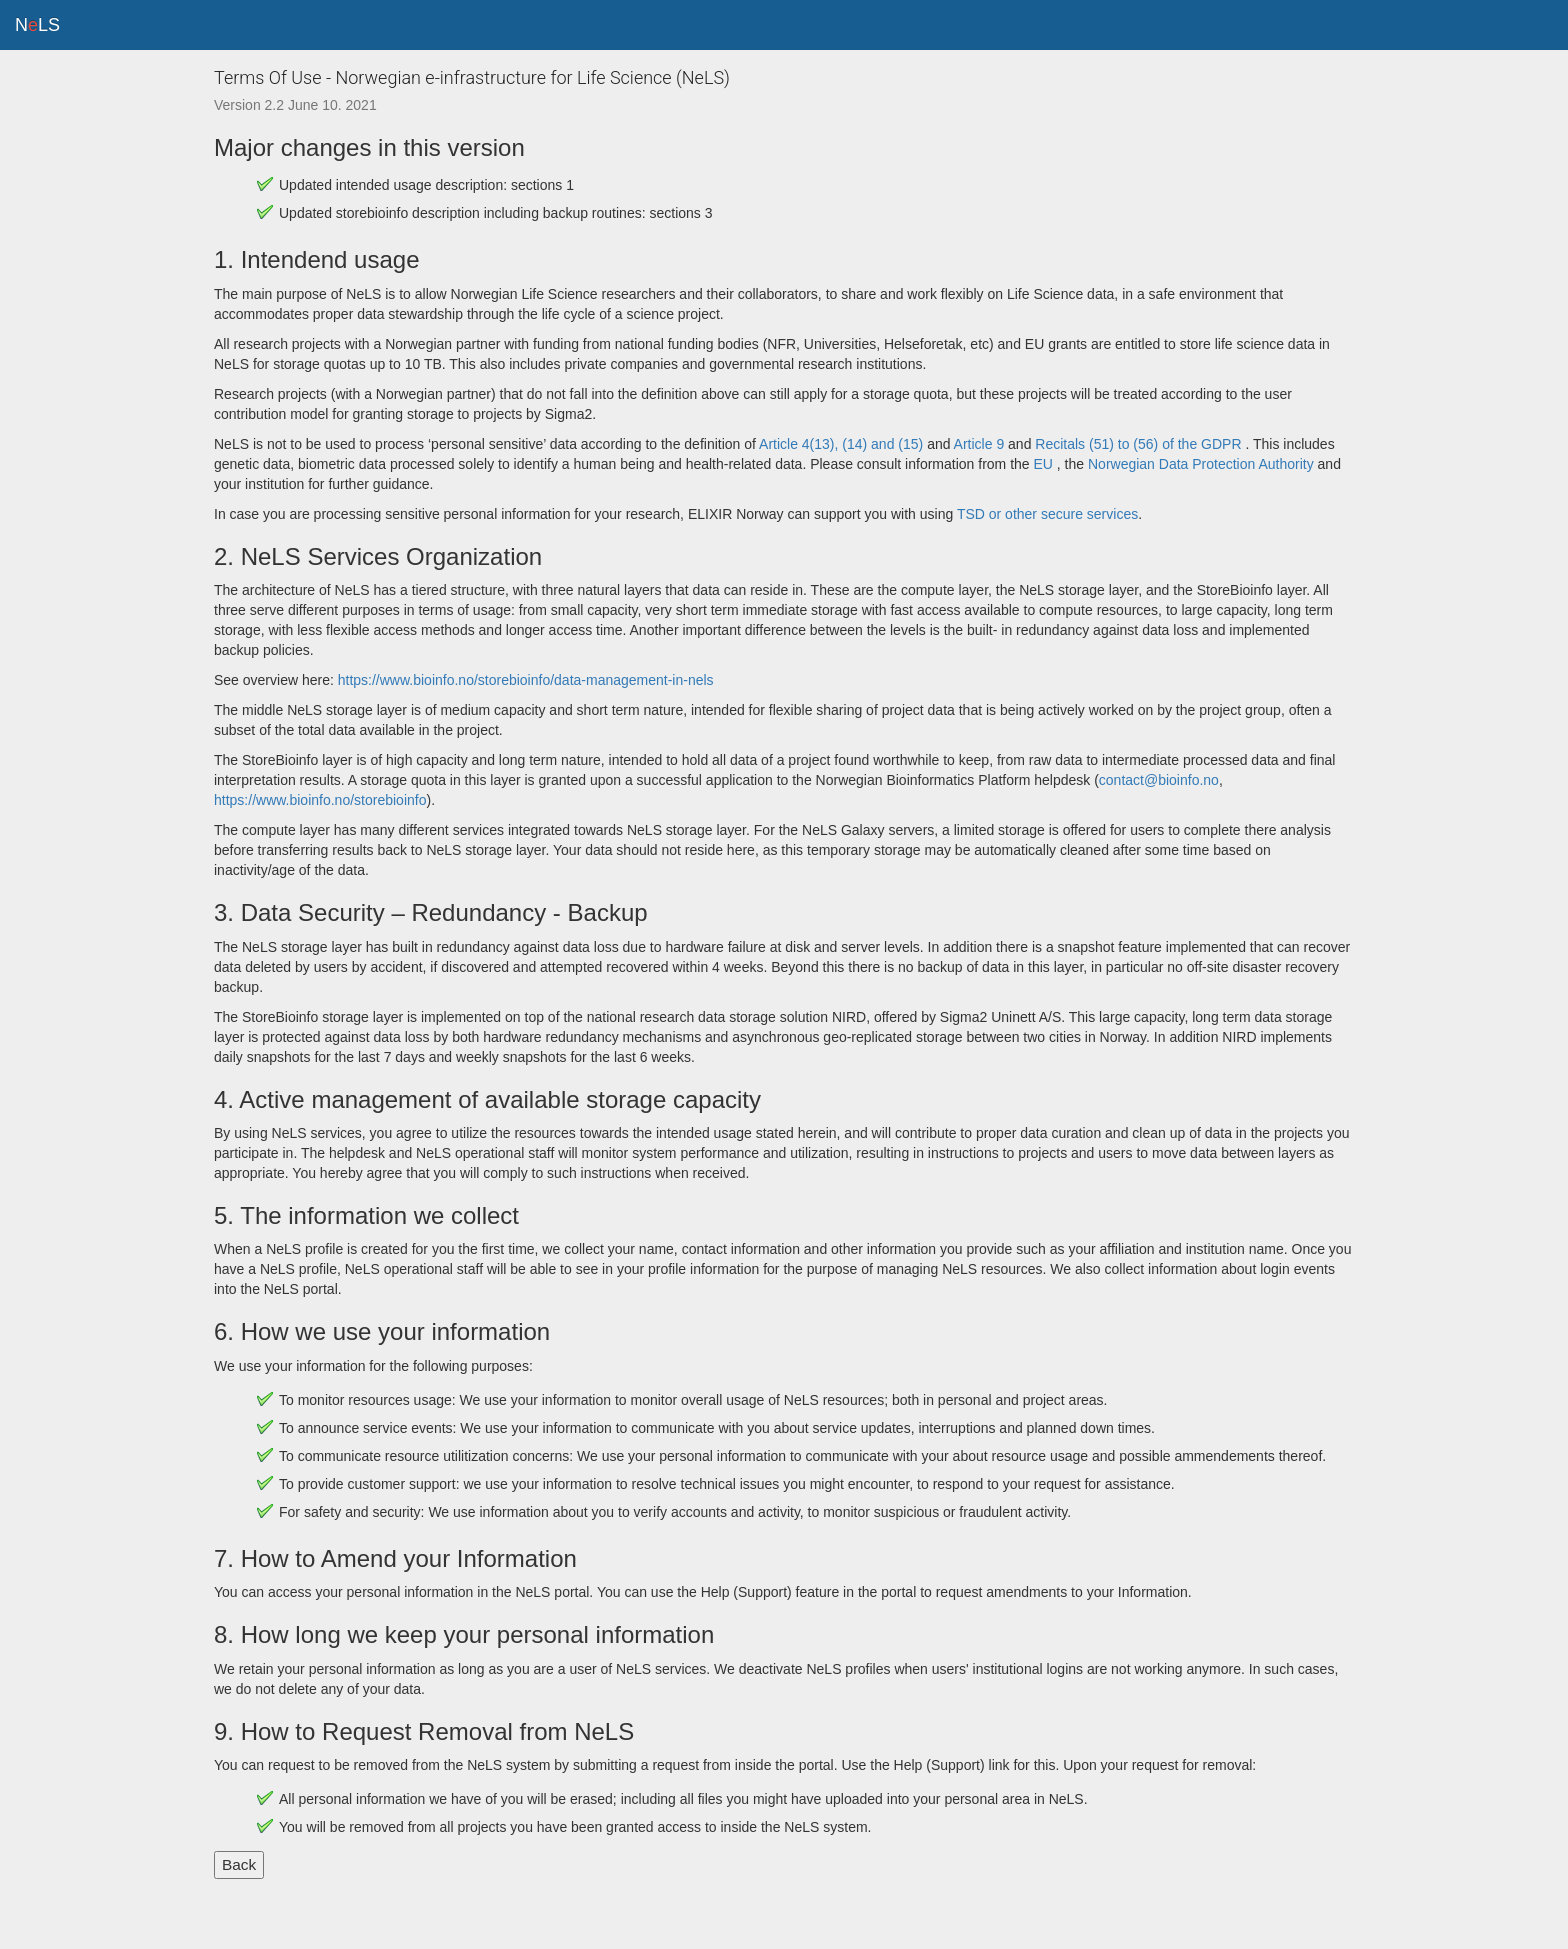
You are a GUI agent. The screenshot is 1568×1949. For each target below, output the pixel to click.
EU (1043, 464)
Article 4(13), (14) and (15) (843, 444)
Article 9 (979, 444)
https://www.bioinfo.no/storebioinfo (320, 800)
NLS (37, 25)
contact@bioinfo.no (1159, 780)
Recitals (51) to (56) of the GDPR (1138, 444)
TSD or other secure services (1047, 514)
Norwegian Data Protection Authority (1203, 464)
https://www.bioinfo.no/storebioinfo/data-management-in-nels (526, 680)
